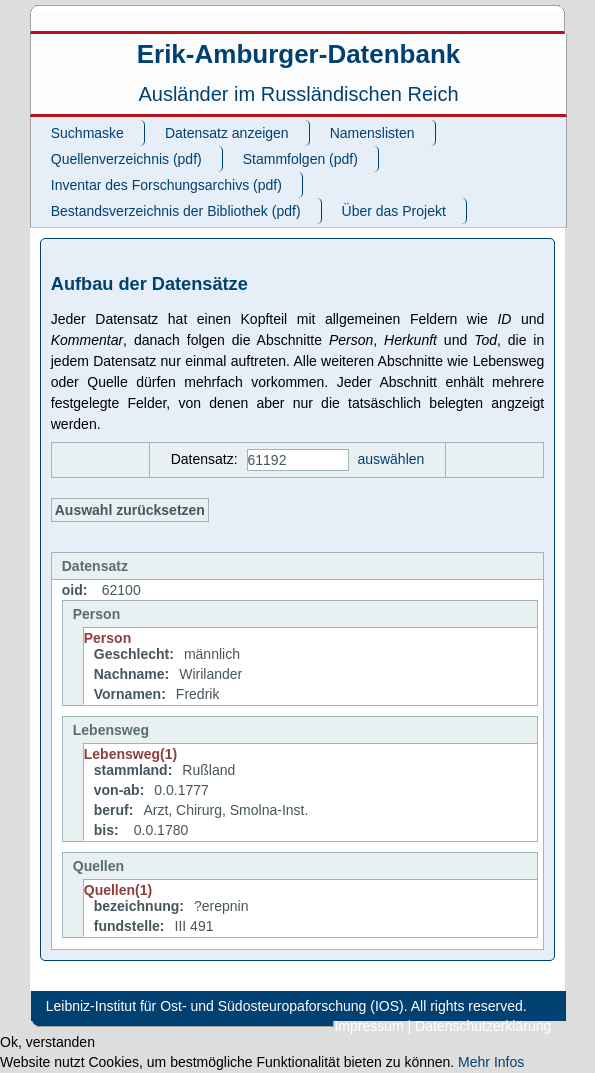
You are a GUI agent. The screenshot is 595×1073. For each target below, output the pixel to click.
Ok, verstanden (47, 1042)
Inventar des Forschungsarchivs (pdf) (166, 185)
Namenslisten (372, 133)
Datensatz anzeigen (227, 133)
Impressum (368, 1026)
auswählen (390, 459)
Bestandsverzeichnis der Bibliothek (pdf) (176, 211)
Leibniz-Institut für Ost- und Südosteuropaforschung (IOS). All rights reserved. (286, 1006)
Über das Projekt (394, 211)
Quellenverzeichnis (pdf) (126, 159)
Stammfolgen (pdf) (300, 159)
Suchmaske (87, 133)
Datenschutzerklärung (483, 1026)
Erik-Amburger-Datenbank (299, 54)
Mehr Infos (491, 1062)
